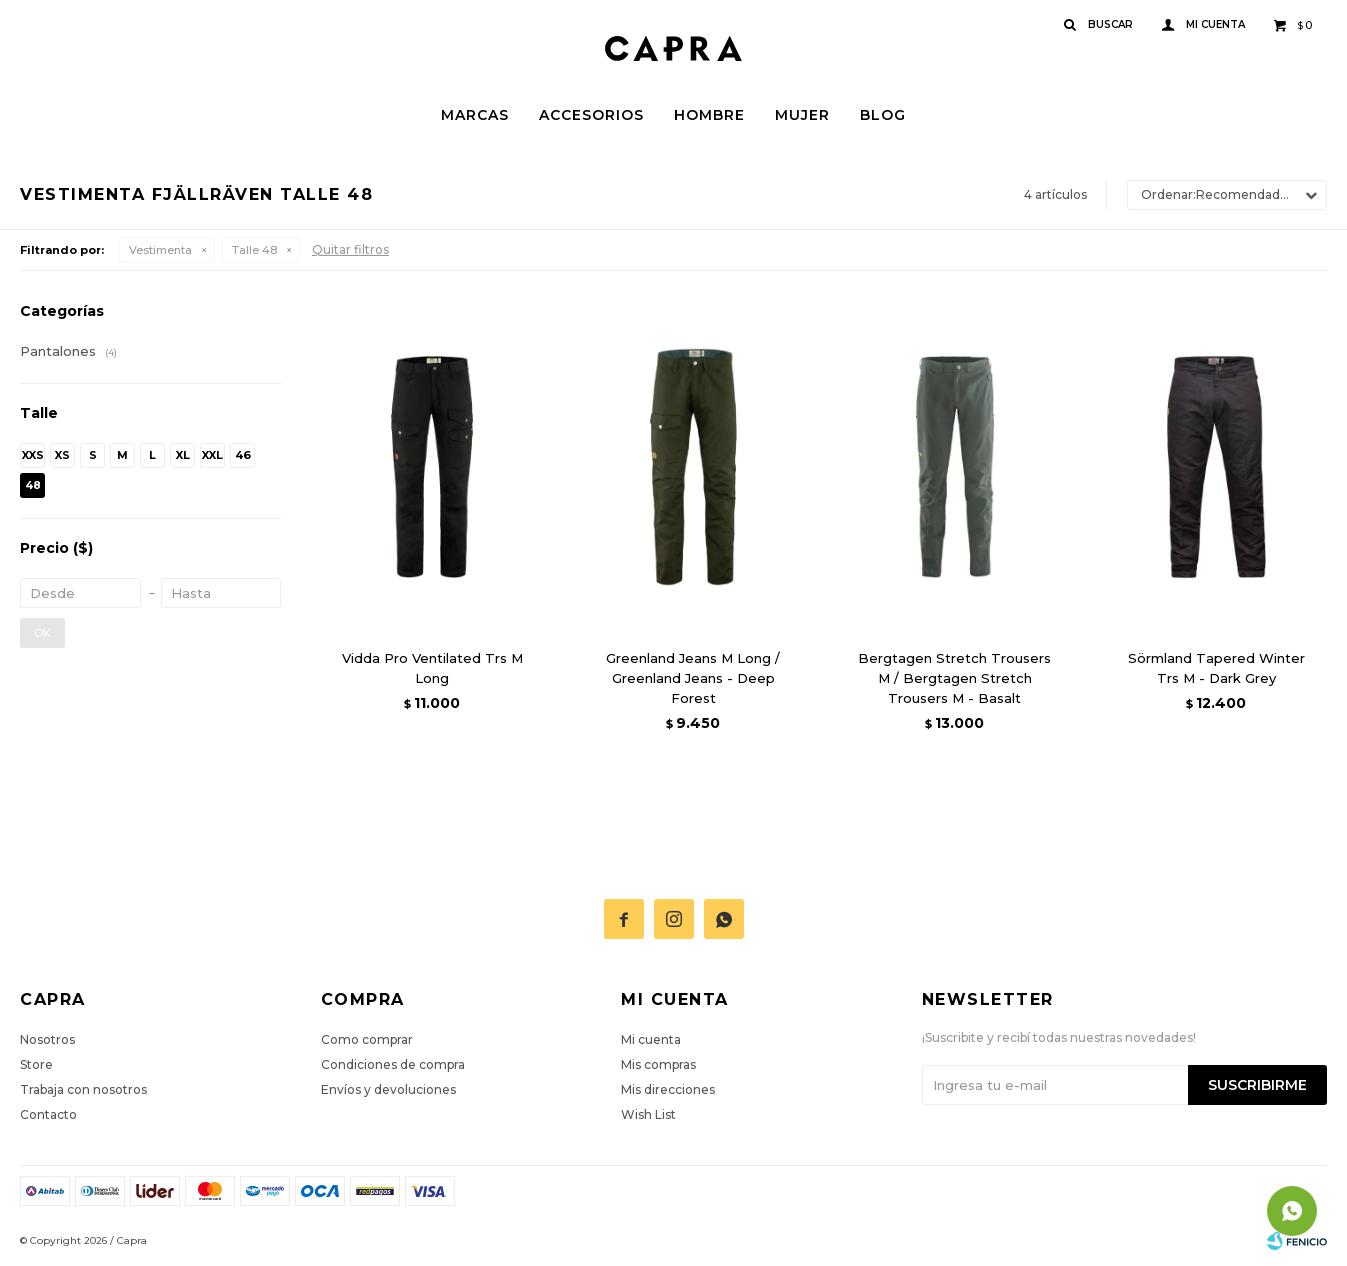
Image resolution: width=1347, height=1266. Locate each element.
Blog (883, 115)
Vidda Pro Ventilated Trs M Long (432, 668)
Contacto (48, 1114)
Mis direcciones (668, 1089)
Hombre (709, 115)
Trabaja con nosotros (83, 1089)
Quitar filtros (350, 249)
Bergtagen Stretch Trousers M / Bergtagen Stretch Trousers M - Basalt (954, 678)
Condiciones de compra (393, 1064)
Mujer (802, 115)
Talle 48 (254, 250)
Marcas (475, 115)
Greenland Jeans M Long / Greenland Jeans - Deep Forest (693, 678)
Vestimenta (160, 250)
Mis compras (658, 1064)
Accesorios (591, 115)
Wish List (648, 1114)
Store (36, 1064)
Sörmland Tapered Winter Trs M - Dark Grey (1216, 668)
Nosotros (47, 1039)
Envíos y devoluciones (388, 1089)
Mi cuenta (651, 1039)
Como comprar (367, 1039)
